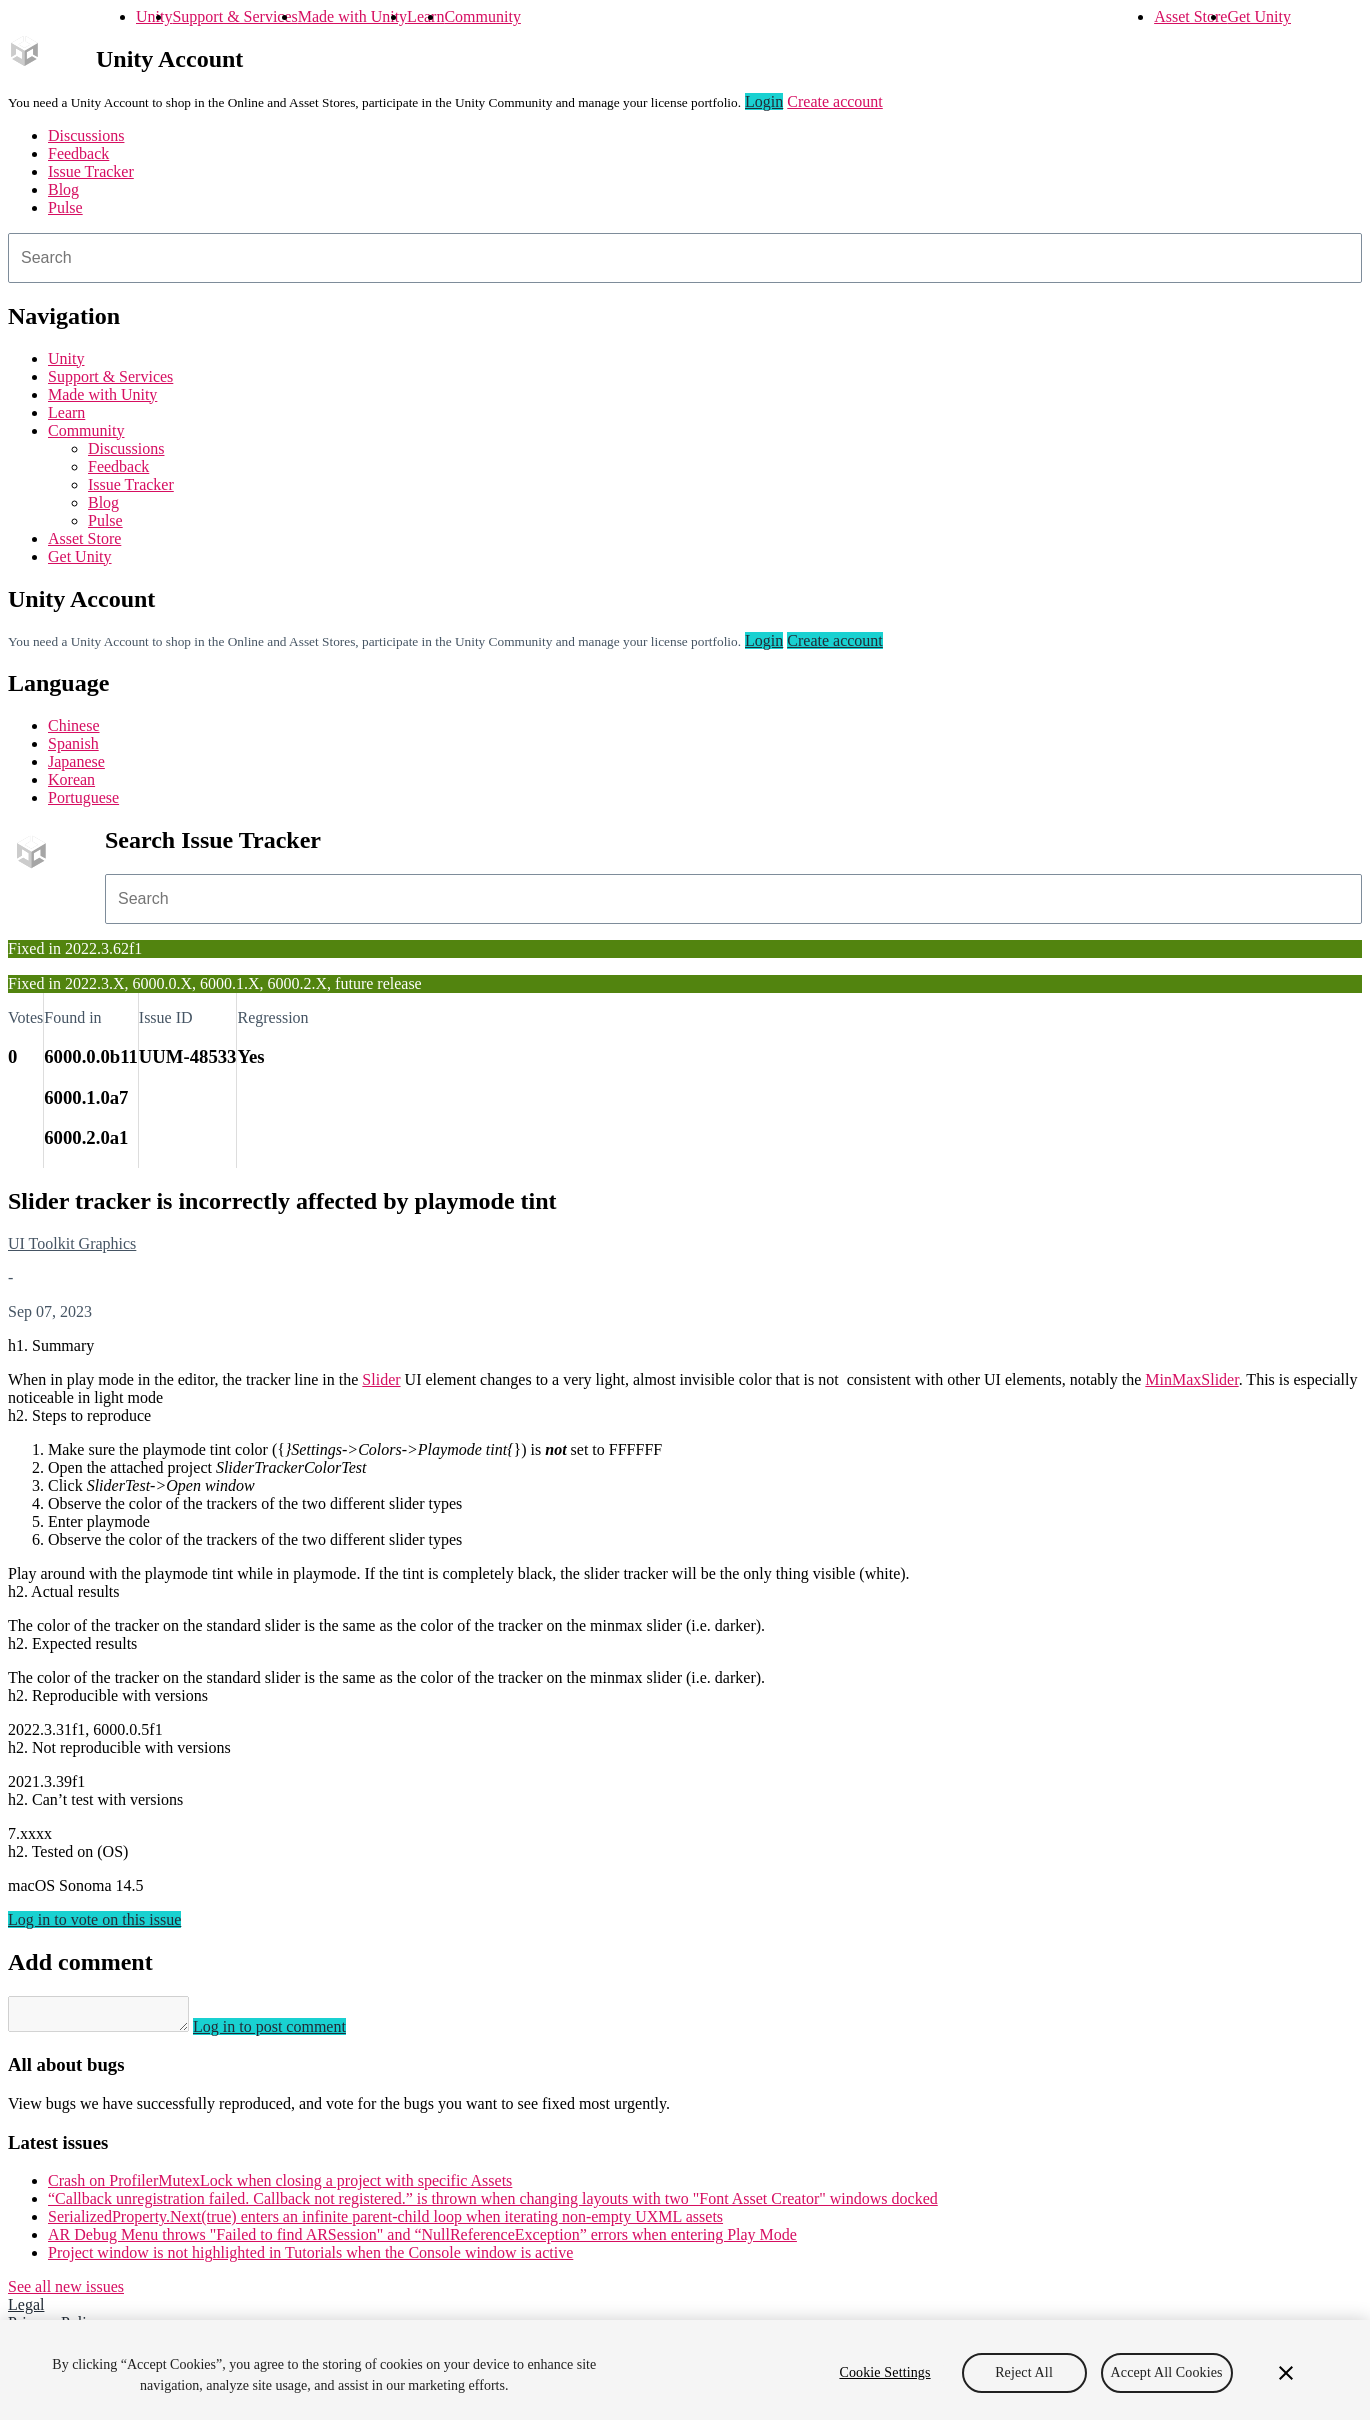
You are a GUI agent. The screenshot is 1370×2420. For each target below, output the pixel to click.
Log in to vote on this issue (94, 1919)
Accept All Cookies (1167, 2372)
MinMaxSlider (1191, 1379)
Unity (154, 16)
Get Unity (1259, 16)
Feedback (78, 153)
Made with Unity (352, 16)
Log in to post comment (289, 2032)
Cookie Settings (884, 2372)
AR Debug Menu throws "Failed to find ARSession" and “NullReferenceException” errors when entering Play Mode (422, 2240)
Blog (63, 189)
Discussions (86, 135)
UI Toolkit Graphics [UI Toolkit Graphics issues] (72, 1243)
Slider (381, 1379)
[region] (685, 2370)
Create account (835, 101)
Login (764, 101)
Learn (425, 16)
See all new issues (66, 2292)
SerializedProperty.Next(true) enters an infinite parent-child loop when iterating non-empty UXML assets (385, 2222)
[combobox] (685, 258)
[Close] (1286, 2373)
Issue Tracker (91, 171)
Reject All (1024, 2372)
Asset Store (1190, 16)
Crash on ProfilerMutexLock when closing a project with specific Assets (280, 2186)
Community (482, 16)
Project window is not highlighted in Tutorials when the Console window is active (310, 2258)
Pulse (65, 207)
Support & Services (234, 16)
